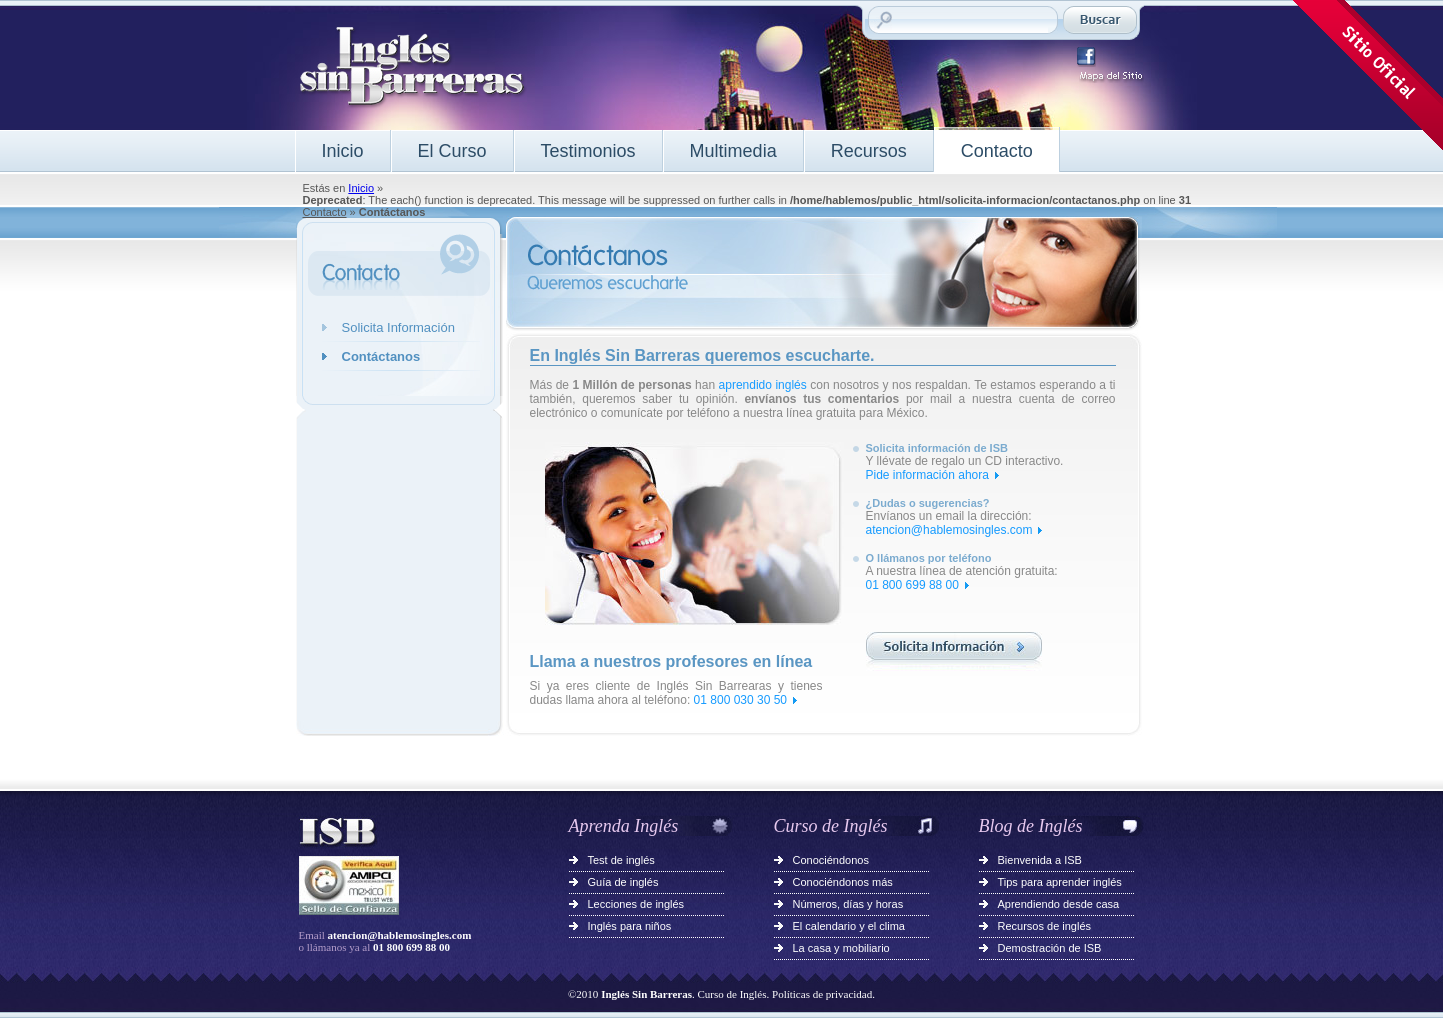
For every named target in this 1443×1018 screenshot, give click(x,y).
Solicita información (954, 651)
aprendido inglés (763, 385)
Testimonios (588, 151)
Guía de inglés (623, 882)
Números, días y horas (848, 904)
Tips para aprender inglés (1060, 882)
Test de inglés (621, 860)
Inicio (343, 151)
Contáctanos (381, 356)
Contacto (997, 151)
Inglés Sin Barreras (646, 994)
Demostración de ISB (1050, 948)
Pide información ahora (927, 475)
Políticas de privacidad (822, 994)
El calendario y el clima (849, 926)
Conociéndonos (831, 860)
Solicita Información (398, 327)
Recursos (869, 151)
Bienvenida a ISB (1040, 860)
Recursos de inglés (1045, 926)
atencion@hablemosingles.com (949, 530)
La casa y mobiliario (841, 948)
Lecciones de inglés (636, 904)
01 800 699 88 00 (912, 585)
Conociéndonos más (843, 882)
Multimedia (733, 151)
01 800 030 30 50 (740, 700)
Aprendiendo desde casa (1059, 904)
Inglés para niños (630, 926)
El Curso (452, 151)
